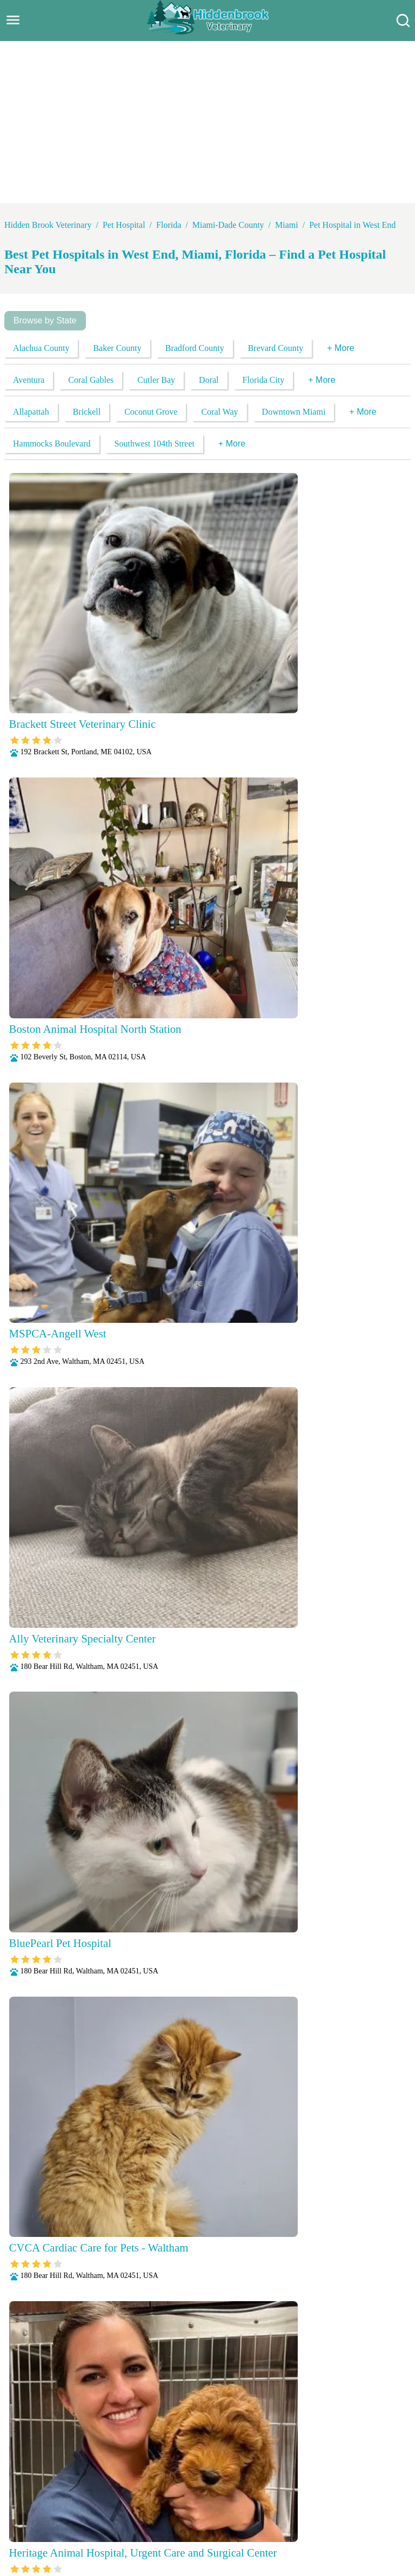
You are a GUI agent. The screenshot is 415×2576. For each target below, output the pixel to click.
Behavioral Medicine (265, 2493)
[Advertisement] (207, 122)
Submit (378, 2354)
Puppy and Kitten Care (184, 2521)
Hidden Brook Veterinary (47, 224)
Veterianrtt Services (139, 2493)
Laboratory (144, 2507)
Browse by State (45, 320)
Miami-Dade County (228, 224)
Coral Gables (90, 379)
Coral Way (219, 411)
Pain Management (351, 2507)
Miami (286, 224)
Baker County (117, 348)
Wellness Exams (233, 2535)
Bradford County (194, 348)
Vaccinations (175, 2535)
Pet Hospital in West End (352, 224)
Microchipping (198, 2507)
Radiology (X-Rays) (268, 2521)
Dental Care (331, 2493)
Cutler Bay (156, 379)
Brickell (87, 411)
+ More (340, 348)
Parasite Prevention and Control (81, 2521)
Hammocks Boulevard (52, 443)
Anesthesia (201, 2493)
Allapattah (31, 411)
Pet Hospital (124, 224)
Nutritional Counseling (272, 2507)
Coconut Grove (150, 411)
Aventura (28, 379)
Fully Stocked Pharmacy (74, 2507)
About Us (80, 2493)
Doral (208, 379)
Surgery (375, 2521)
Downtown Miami (294, 411)
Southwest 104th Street (155, 443)
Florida (168, 224)
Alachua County (41, 348)
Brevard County (276, 348)
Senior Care (332, 2521)
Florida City (264, 379)
